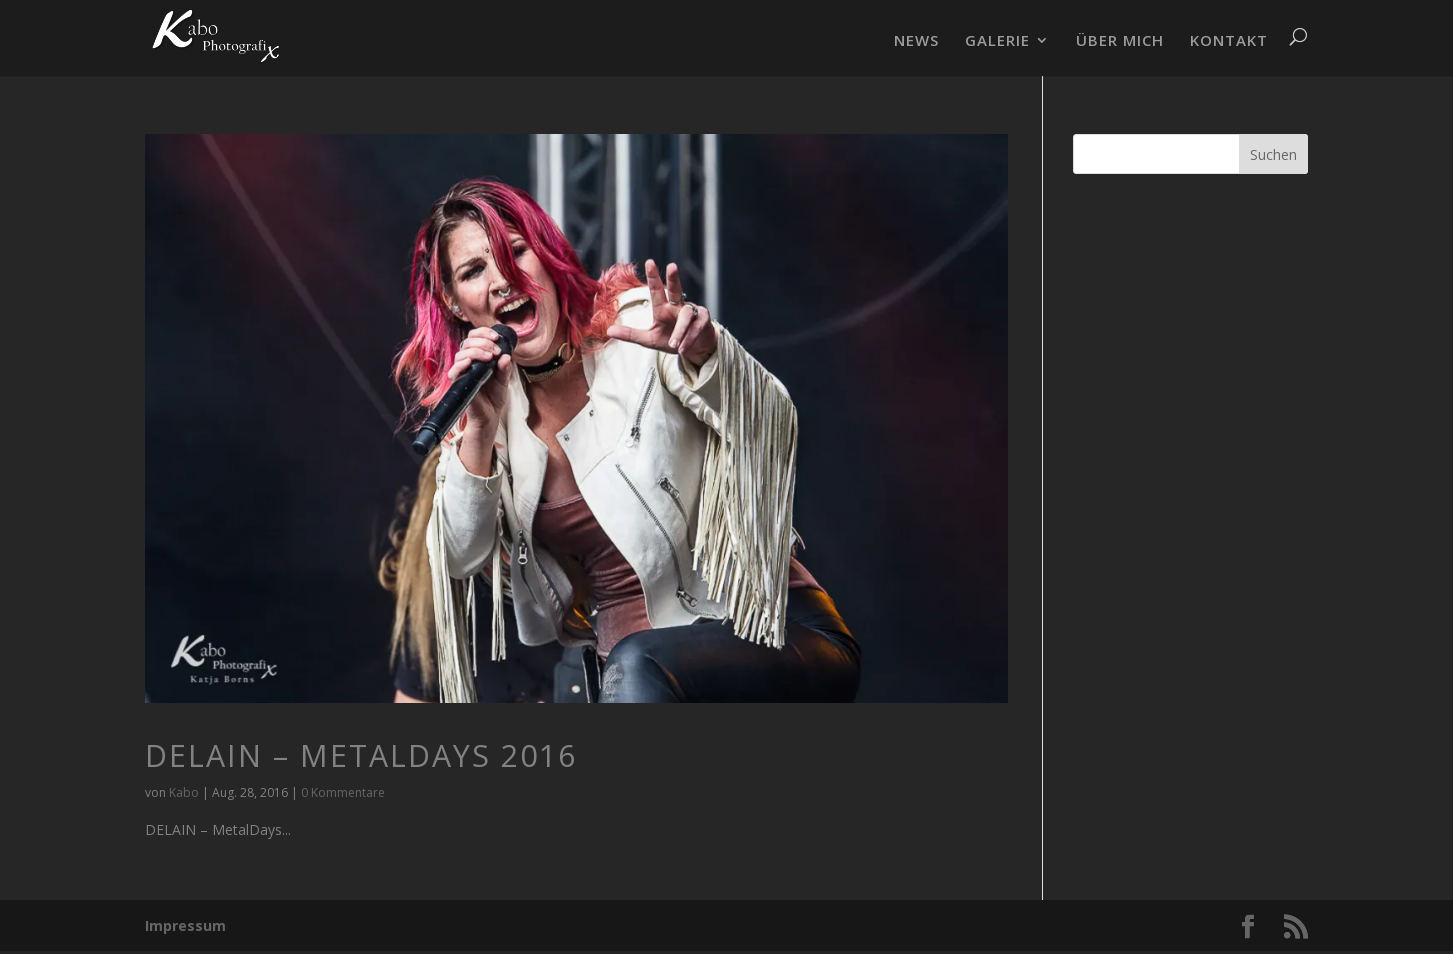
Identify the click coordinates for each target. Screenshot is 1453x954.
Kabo (184, 792)
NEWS (916, 41)
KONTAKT (1229, 41)
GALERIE (997, 41)
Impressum (185, 925)
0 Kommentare (343, 792)
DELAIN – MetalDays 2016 (361, 755)
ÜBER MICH (1120, 41)
